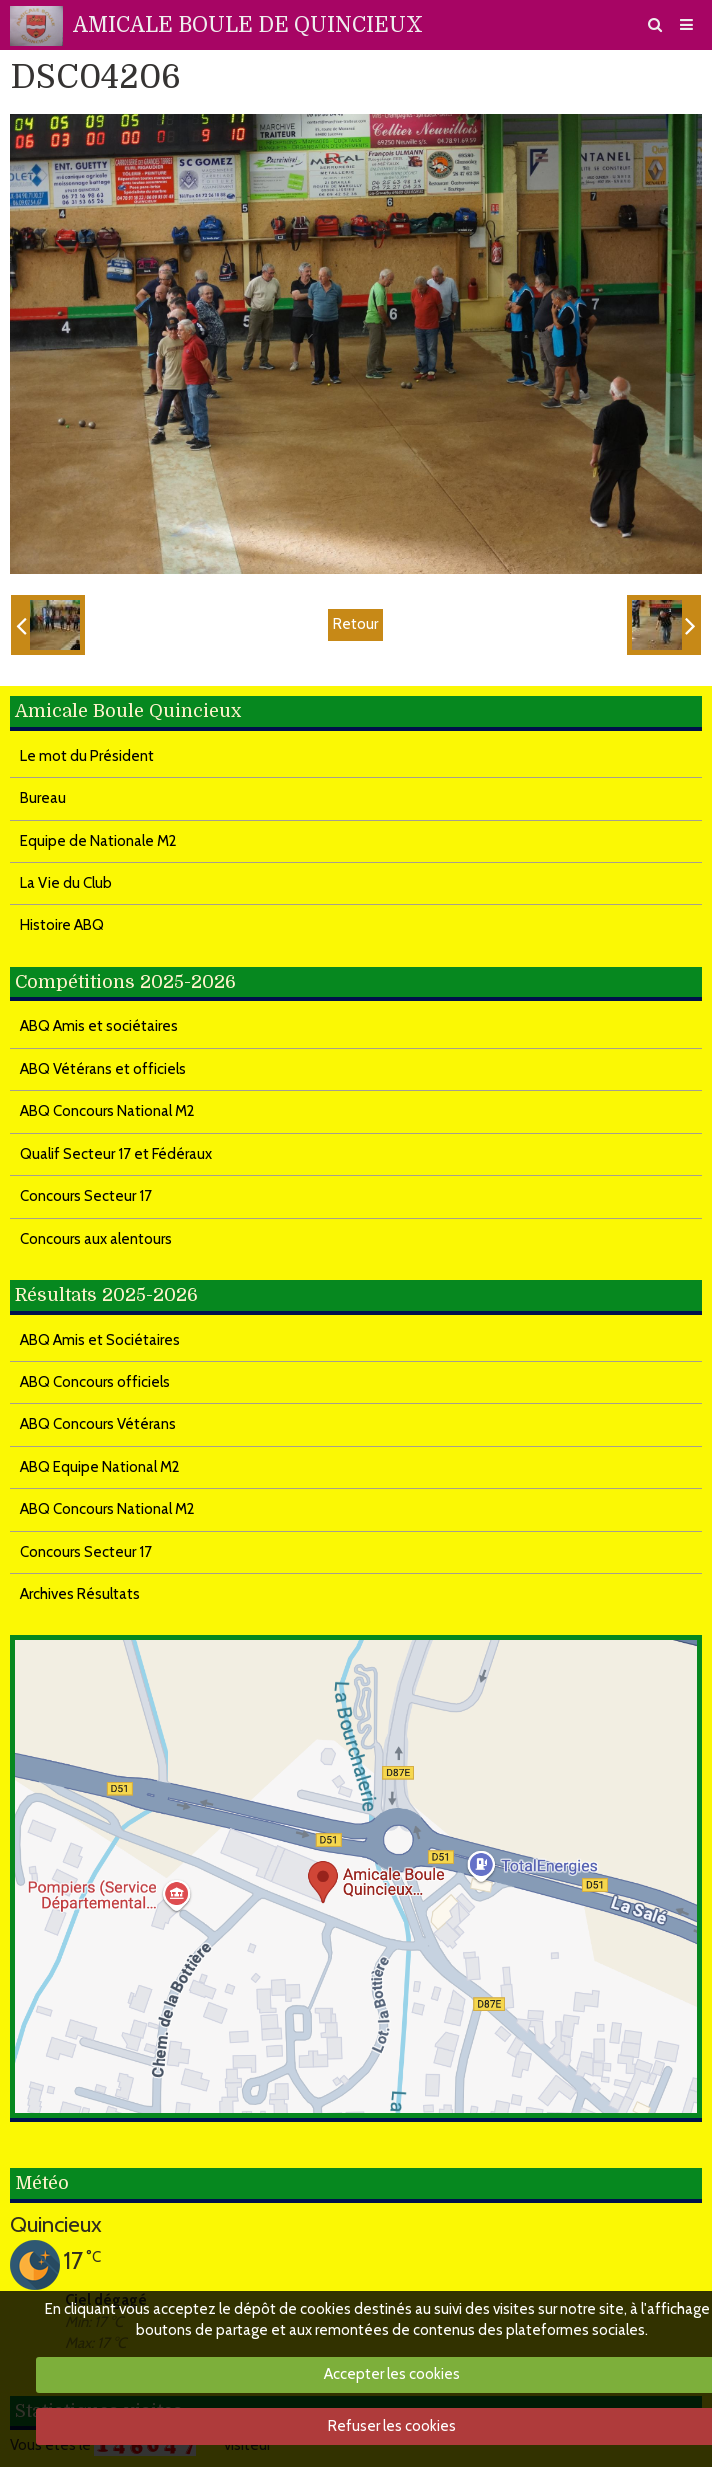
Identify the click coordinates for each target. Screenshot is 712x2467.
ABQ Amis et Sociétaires (100, 1340)
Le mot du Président (87, 756)
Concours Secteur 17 (86, 1196)
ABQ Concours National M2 (107, 1111)
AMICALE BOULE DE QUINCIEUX (248, 25)
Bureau (43, 798)
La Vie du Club (66, 883)
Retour (355, 624)
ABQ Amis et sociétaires (99, 1026)
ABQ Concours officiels (95, 1382)
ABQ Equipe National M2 (100, 1467)
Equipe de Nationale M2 (98, 841)
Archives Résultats (80, 1594)
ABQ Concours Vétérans (98, 1424)
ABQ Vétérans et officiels (103, 1069)
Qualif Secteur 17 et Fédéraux (116, 1154)
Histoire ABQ (62, 925)
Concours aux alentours (96, 1239)
